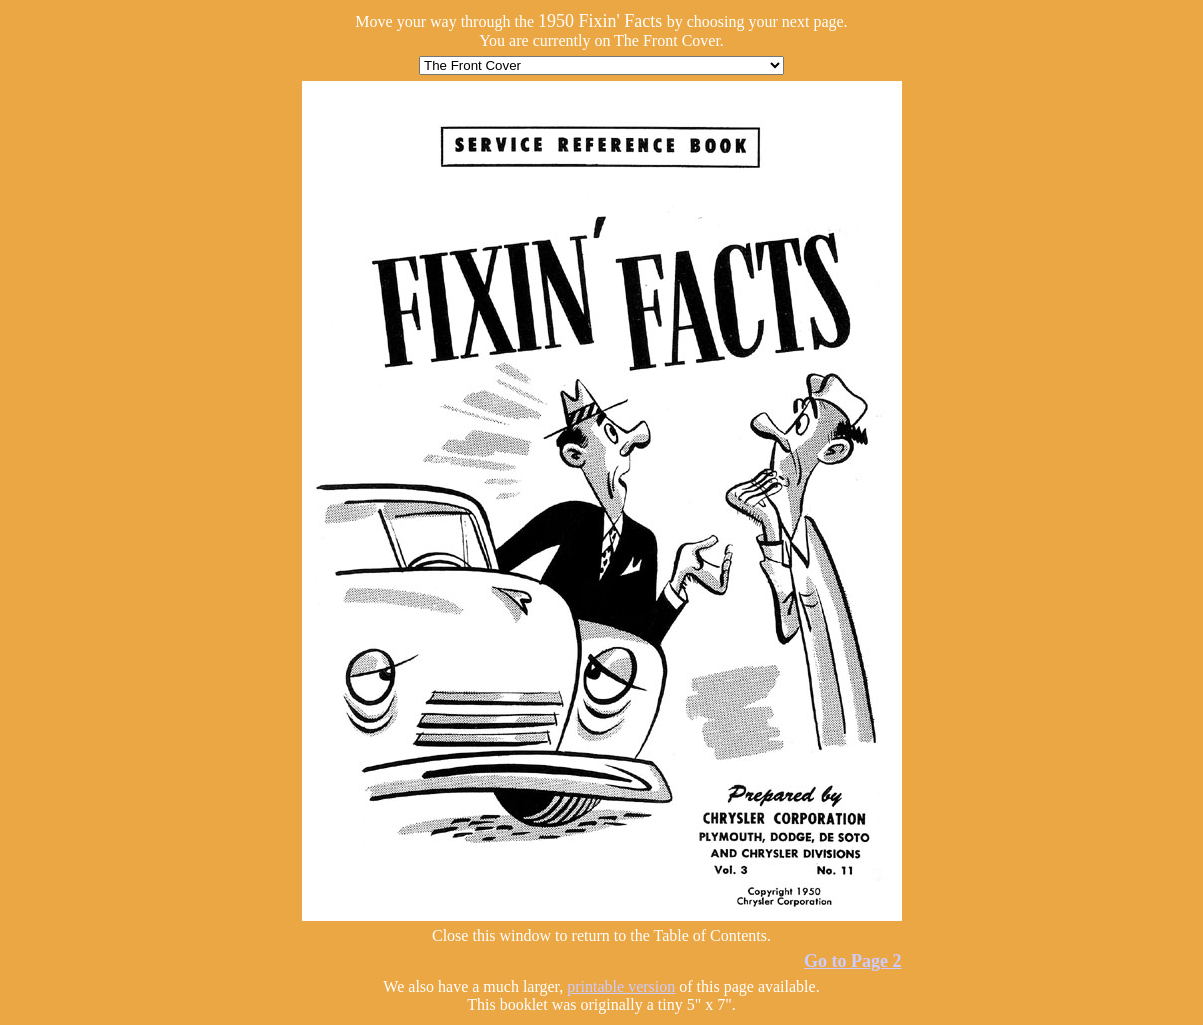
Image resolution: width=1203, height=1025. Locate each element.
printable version (621, 986)
